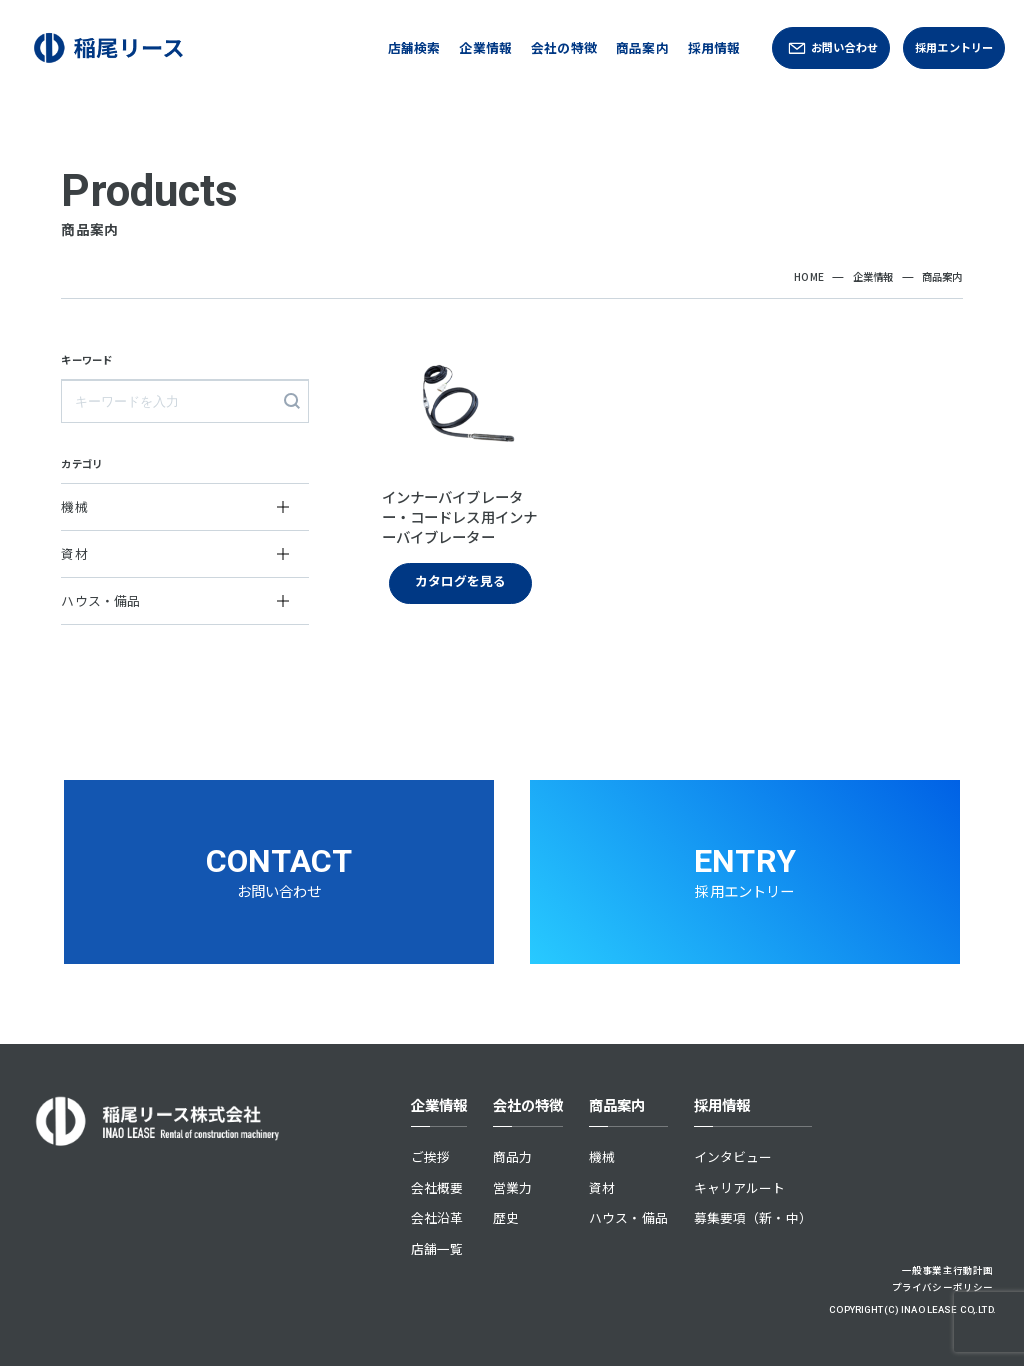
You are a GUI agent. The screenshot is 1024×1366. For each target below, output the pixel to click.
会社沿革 (437, 1217)
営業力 (512, 1187)
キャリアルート (740, 1187)
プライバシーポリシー (942, 1287)
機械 (602, 1156)
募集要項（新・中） (753, 1217)
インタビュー (733, 1156)
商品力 (512, 1156)
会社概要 (437, 1187)
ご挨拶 (430, 1156)
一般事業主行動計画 (947, 1270)
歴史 (506, 1217)
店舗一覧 (437, 1248)
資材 (602, 1187)
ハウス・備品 (628, 1217)
